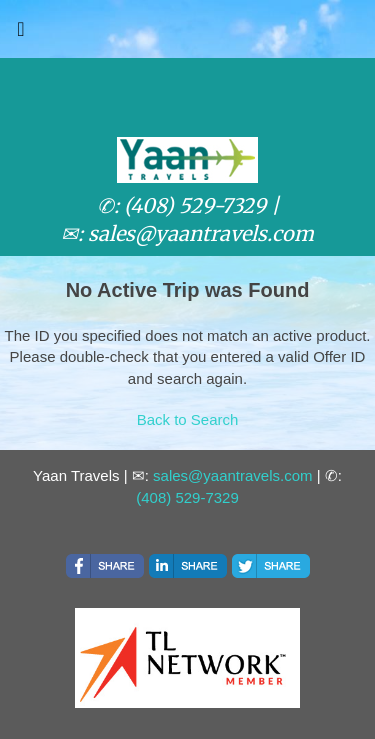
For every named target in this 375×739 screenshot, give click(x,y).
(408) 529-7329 (187, 497)
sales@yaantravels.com (232, 475)
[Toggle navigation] (21, 34)
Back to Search (188, 419)
